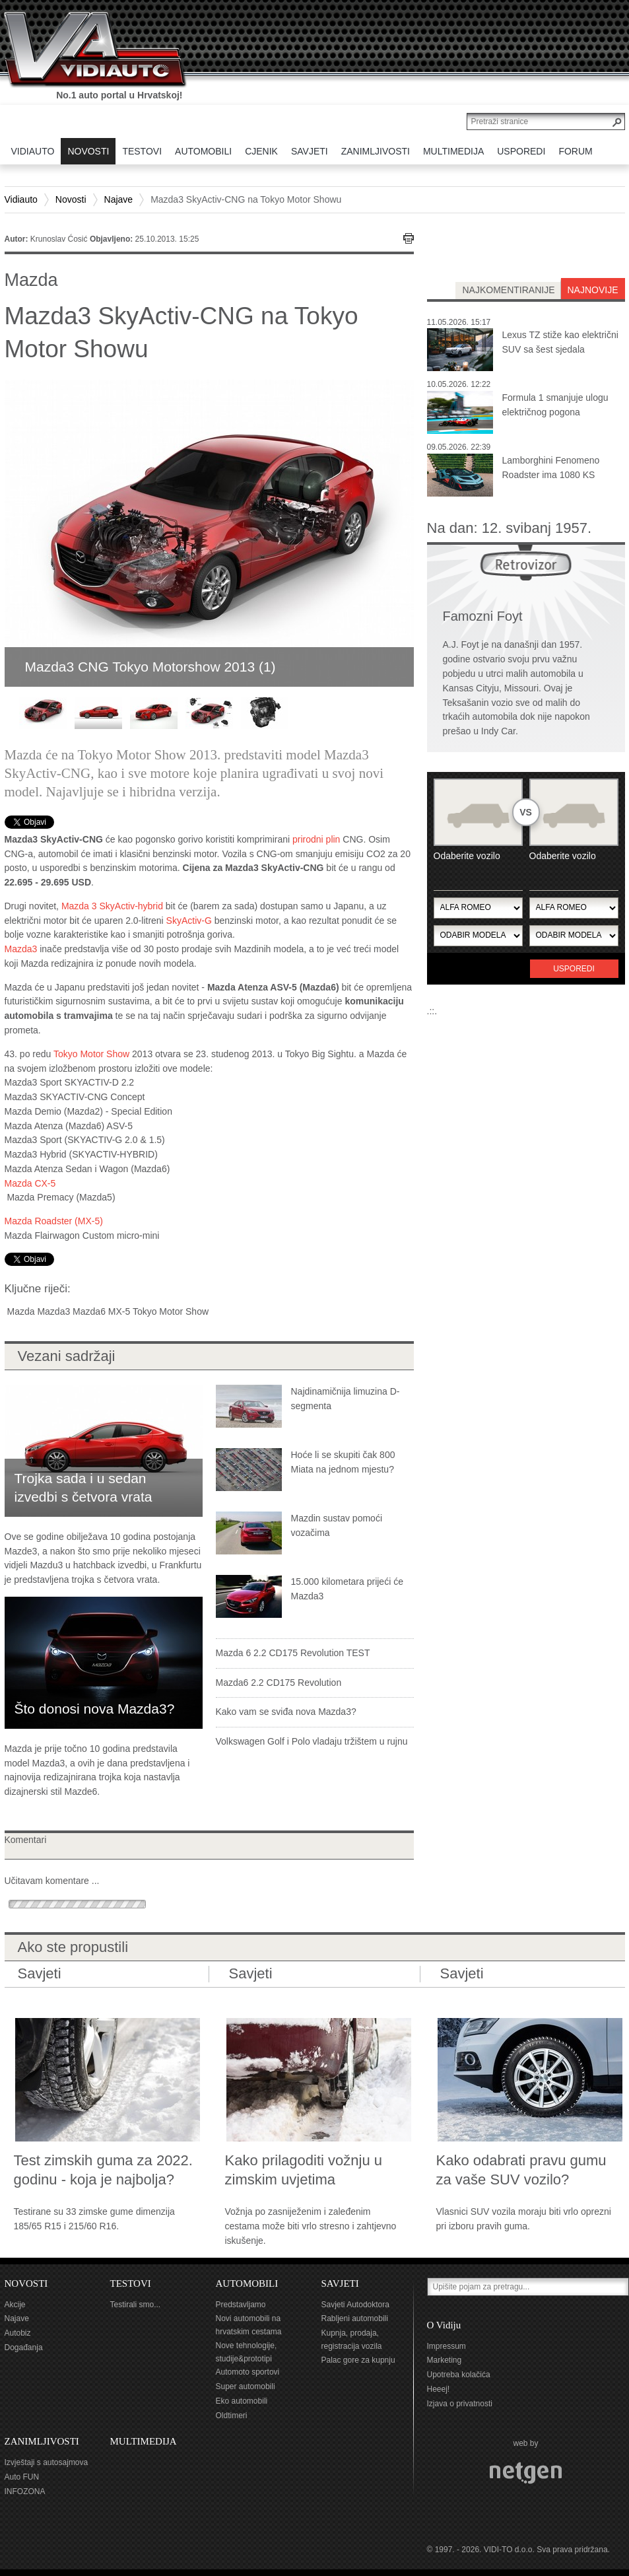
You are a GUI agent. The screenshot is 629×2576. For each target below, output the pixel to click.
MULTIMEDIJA (143, 2441)
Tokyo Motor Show (91, 1054)
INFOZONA (25, 2491)
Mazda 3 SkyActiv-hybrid (112, 906)
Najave (118, 199)
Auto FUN (22, 2477)
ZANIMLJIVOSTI (42, 2441)
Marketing (444, 2360)
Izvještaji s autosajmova (46, 2462)
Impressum (446, 2346)
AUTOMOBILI (247, 2283)
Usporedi (574, 968)
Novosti (70, 199)
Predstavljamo (241, 2304)
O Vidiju (444, 2325)
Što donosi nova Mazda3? (95, 1708)
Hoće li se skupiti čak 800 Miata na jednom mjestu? (343, 1462)
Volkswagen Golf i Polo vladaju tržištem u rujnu (312, 1741)
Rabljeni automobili (354, 2318)
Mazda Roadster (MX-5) (54, 1221)
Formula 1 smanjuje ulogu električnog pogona (555, 404)
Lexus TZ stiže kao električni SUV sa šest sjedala (560, 342)
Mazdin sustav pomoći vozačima (337, 1525)
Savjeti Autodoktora (355, 2304)
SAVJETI (340, 2283)
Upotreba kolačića (458, 2374)
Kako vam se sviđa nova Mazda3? (286, 1711)
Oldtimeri (232, 2415)
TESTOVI (130, 2283)
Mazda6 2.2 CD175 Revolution (279, 1682)
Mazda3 (21, 949)
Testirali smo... (135, 2304)
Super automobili (245, 2386)
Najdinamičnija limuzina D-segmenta (345, 1398)
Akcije (15, 2304)
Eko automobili (242, 2401)
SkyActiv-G (189, 920)
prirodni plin (316, 839)
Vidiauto (21, 199)
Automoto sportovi (248, 2372)
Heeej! (438, 2389)
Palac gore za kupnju (358, 2360)
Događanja (24, 2347)
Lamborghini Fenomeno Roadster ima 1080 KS (551, 467)
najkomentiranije (508, 290)
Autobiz (18, 2333)
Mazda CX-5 (30, 1183)
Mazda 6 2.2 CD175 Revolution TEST (293, 1653)
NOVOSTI (26, 2283)
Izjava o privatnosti (459, 2403)
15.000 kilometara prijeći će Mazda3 (347, 1588)
